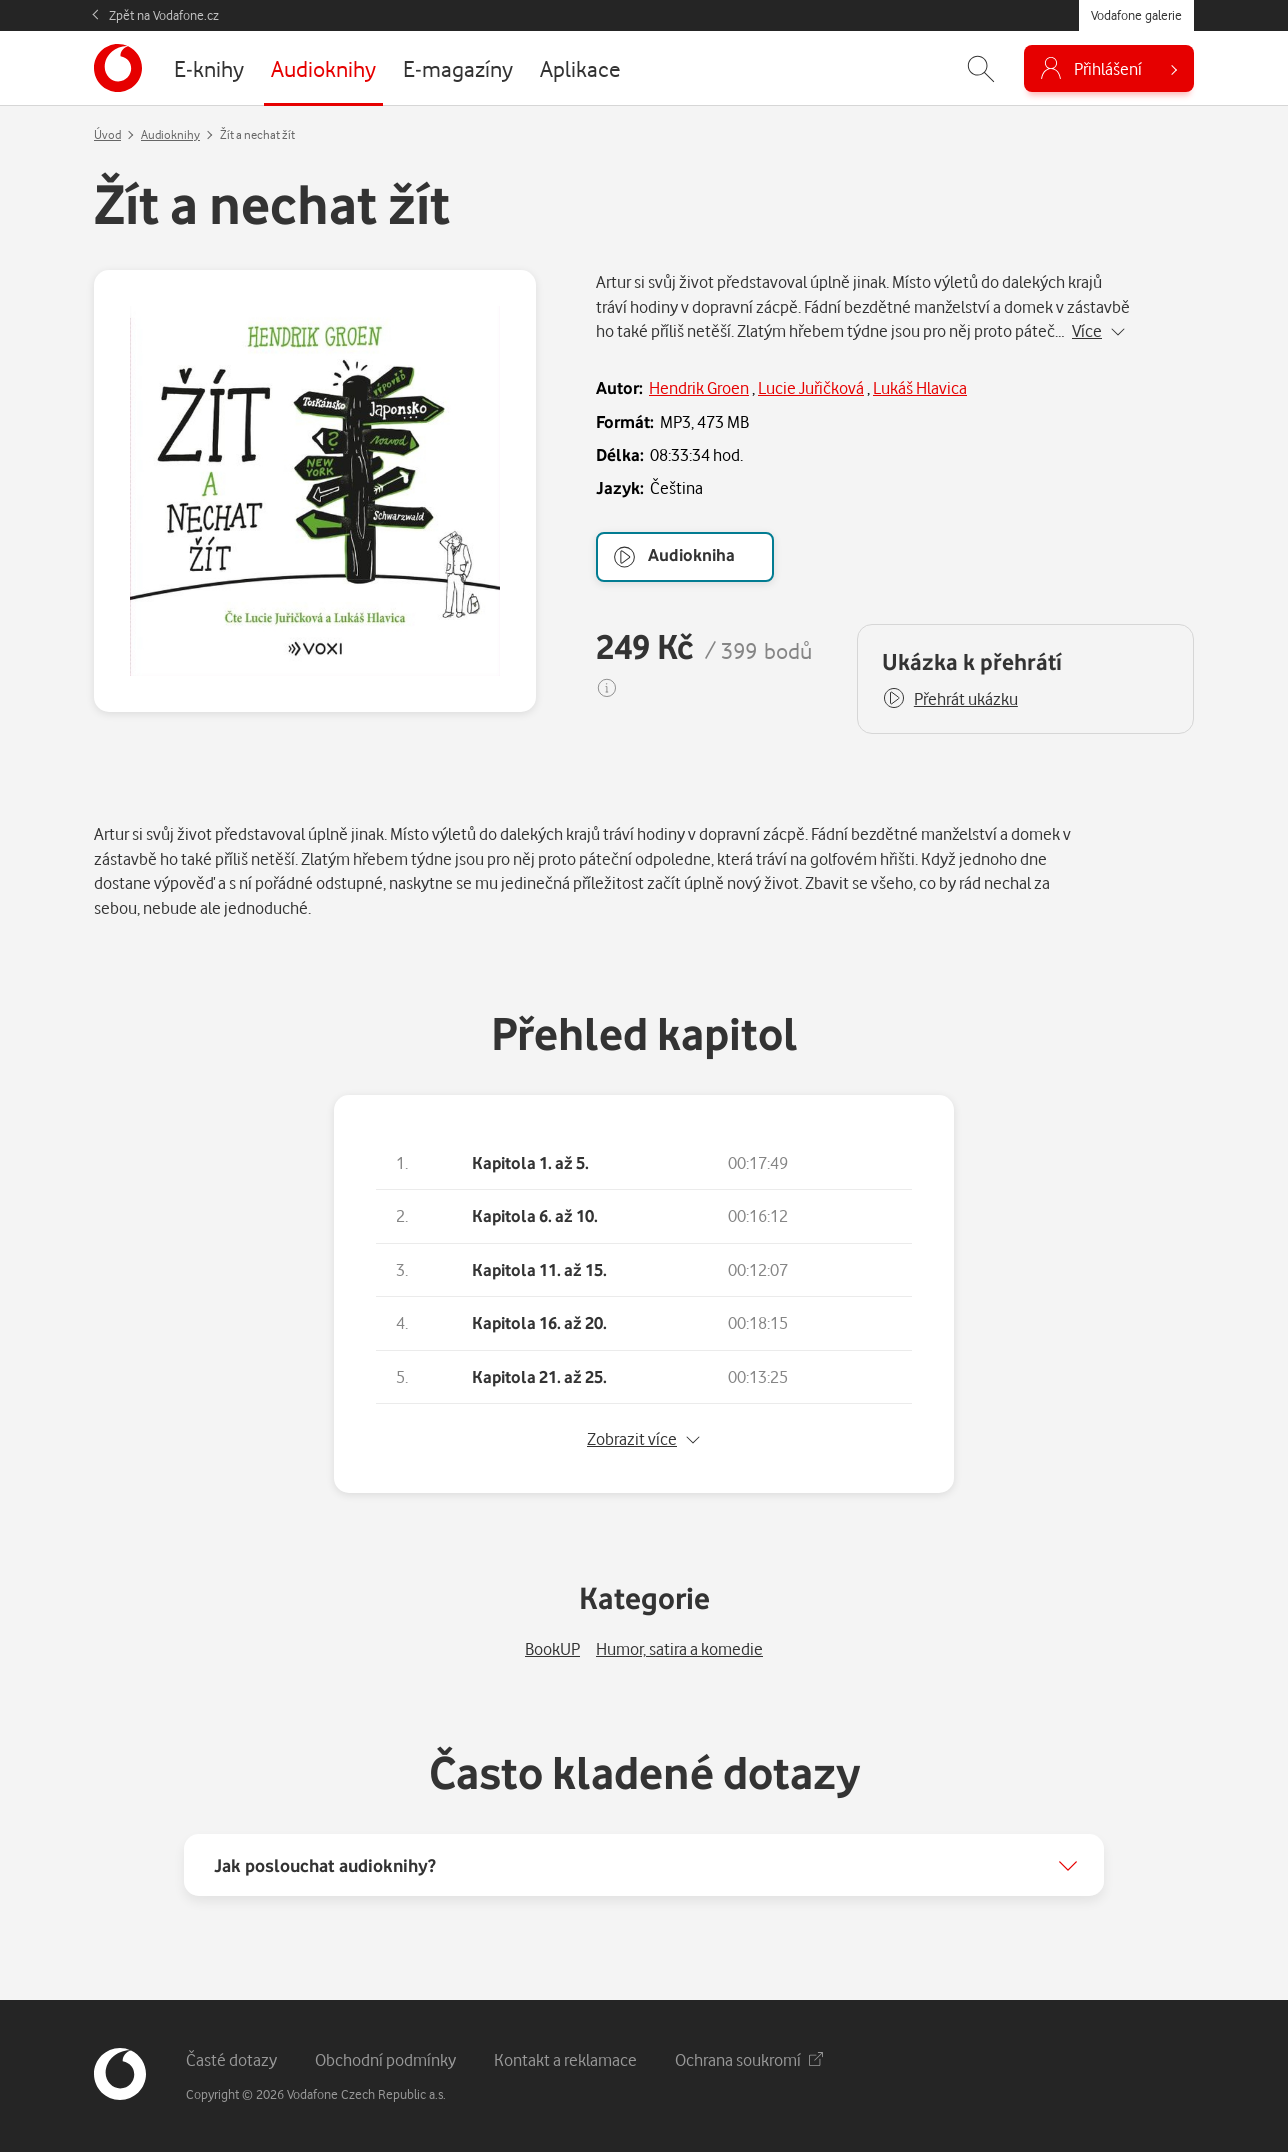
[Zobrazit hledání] (981, 68)
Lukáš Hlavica (920, 387)
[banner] (118, 68)
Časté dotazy (231, 2059)
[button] (950, 699)
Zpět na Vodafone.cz (164, 15)
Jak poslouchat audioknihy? (325, 1865)
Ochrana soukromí (749, 2059)
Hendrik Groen (699, 387)
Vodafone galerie (1136, 15)
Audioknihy (170, 134)
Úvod (107, 134)
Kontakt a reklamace (565, 2059)
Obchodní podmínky (385, 2059)
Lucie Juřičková (811, 387)
